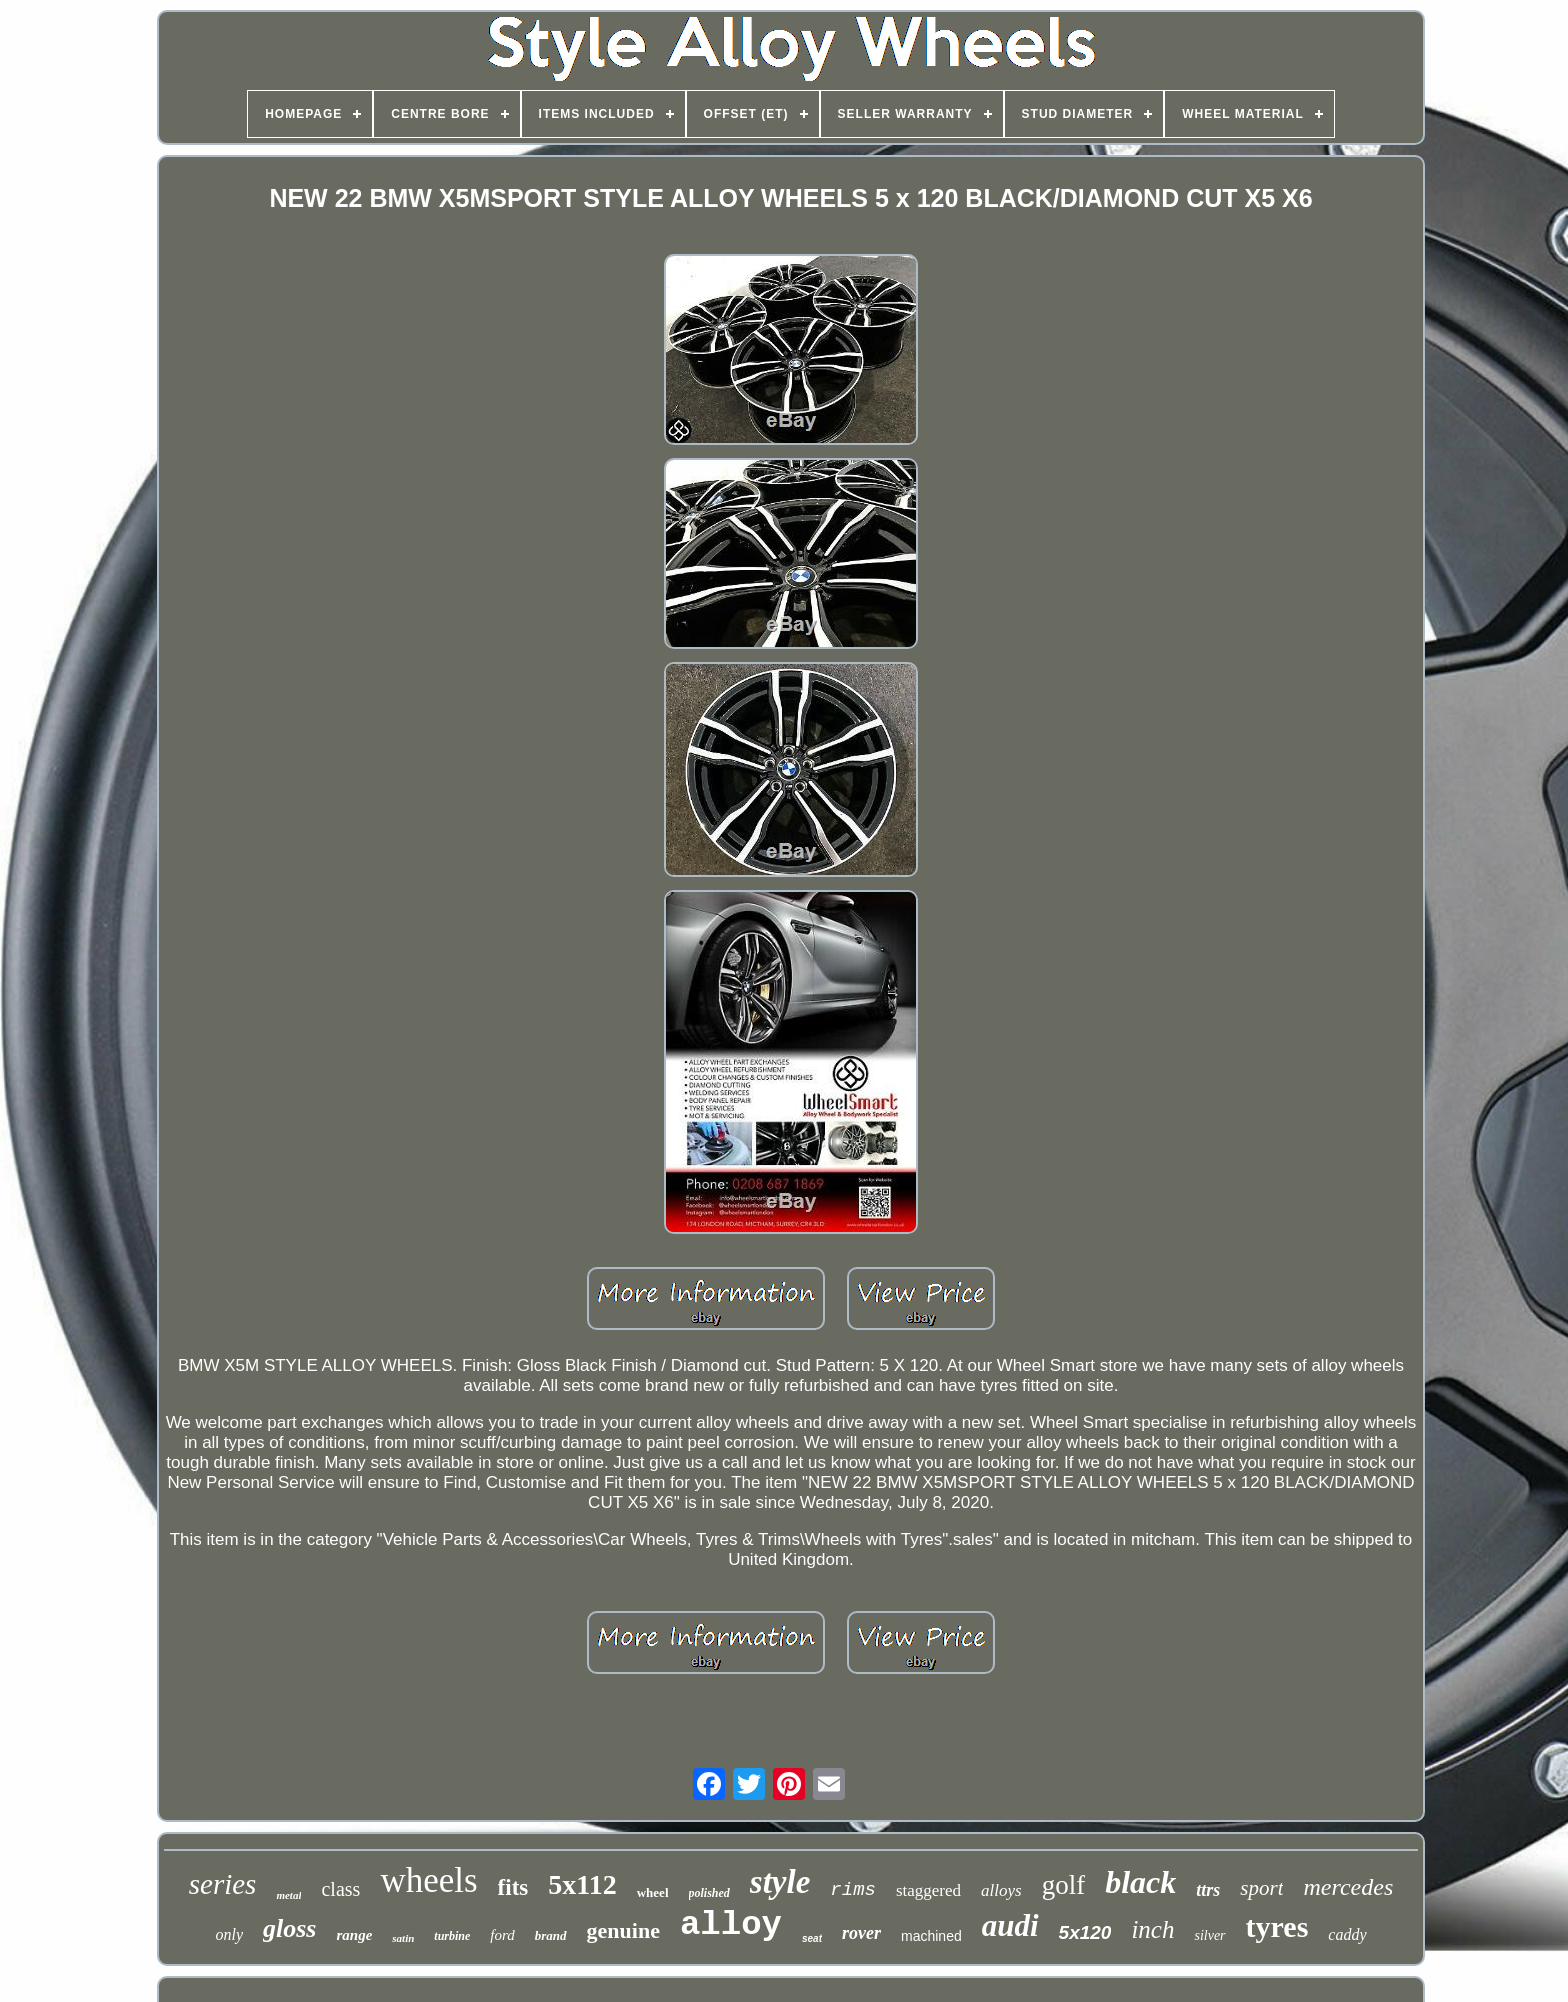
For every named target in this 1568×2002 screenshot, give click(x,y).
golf (1064, 1885)
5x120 (1085, 1932)
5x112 (582, 1884)
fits (513, 1887)
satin (403, 1938)
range (354, 1935)
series (223, 1884)
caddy (1347, 1934)
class (340, 1889)
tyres (1277, 1926)
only (229, 1934)
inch (1152, 1929)
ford (502, 1935)
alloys (1001, 1890)
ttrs (1208, 1890)
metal (288, 1895)
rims (853, 1890)
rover (861, 1933)
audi (1010, 1925)
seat (812, 1938)
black (1140, 1882)
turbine (452, 1936)
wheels (428, 1880)
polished (709, 1893)
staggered (928, 1890)
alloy (731, 1925)
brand (551, 1935)
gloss (289, 1928)
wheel (653, 1892)
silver (1209, 1935)
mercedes (1348, 1887)
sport (1261, 1888)
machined (931, 1936)
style (780, 1882)
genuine (623, 1930)
